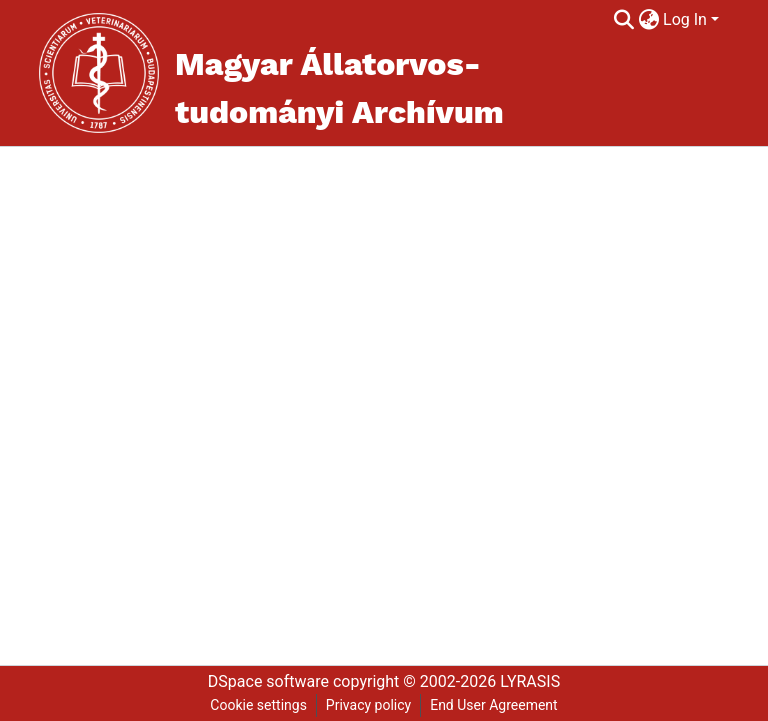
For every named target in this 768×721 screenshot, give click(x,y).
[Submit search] (623, 20)
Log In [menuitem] (685, 19)
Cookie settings (258, 705)
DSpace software (268, 681)
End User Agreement (493, 705)
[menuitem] (648, 20)
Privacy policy (368, 705)
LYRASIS (530, 681)
